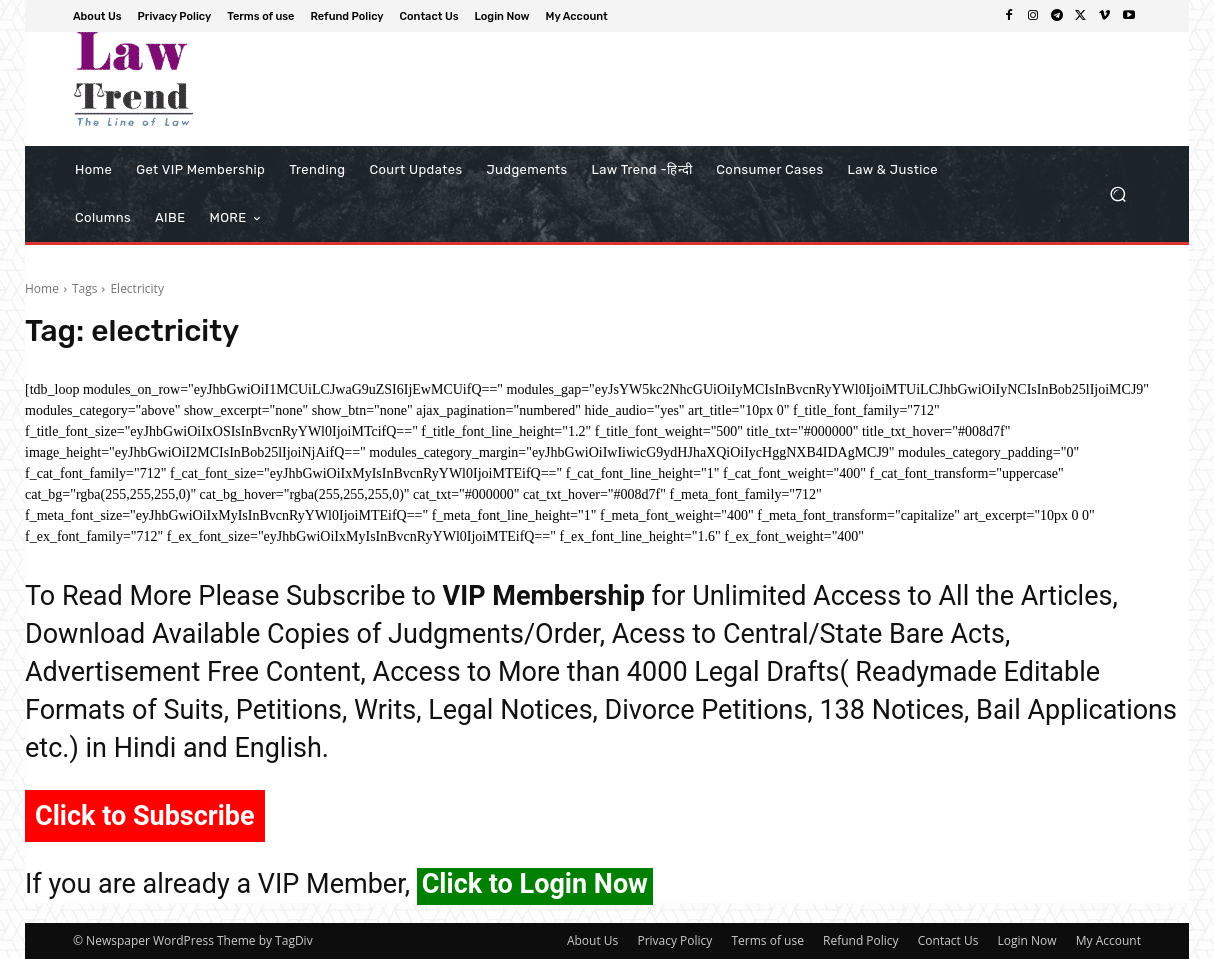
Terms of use (767, 940)
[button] (1117, 194)
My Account (1108, 940)
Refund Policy (861, 940)
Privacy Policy (674, 940)
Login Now (1027, 940)
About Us (592, 940)
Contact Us (948, 940)
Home (42, 288)
